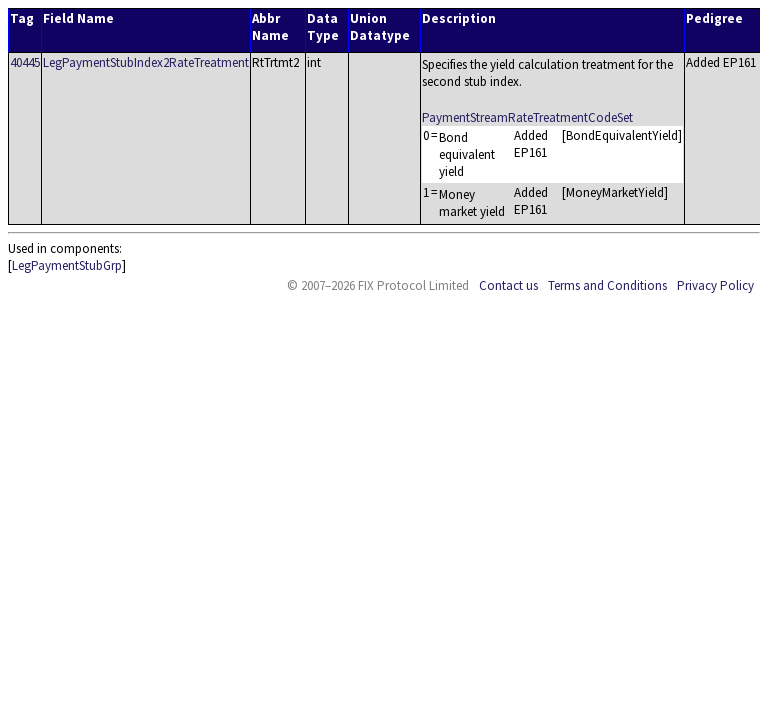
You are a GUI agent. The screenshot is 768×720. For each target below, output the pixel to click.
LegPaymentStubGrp (67, 265)
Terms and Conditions (607, 285)
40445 (25, 62)
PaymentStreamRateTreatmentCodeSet (527, 117)
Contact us (508, 285)
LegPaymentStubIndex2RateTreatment (146, 62)
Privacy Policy (715, 285)
